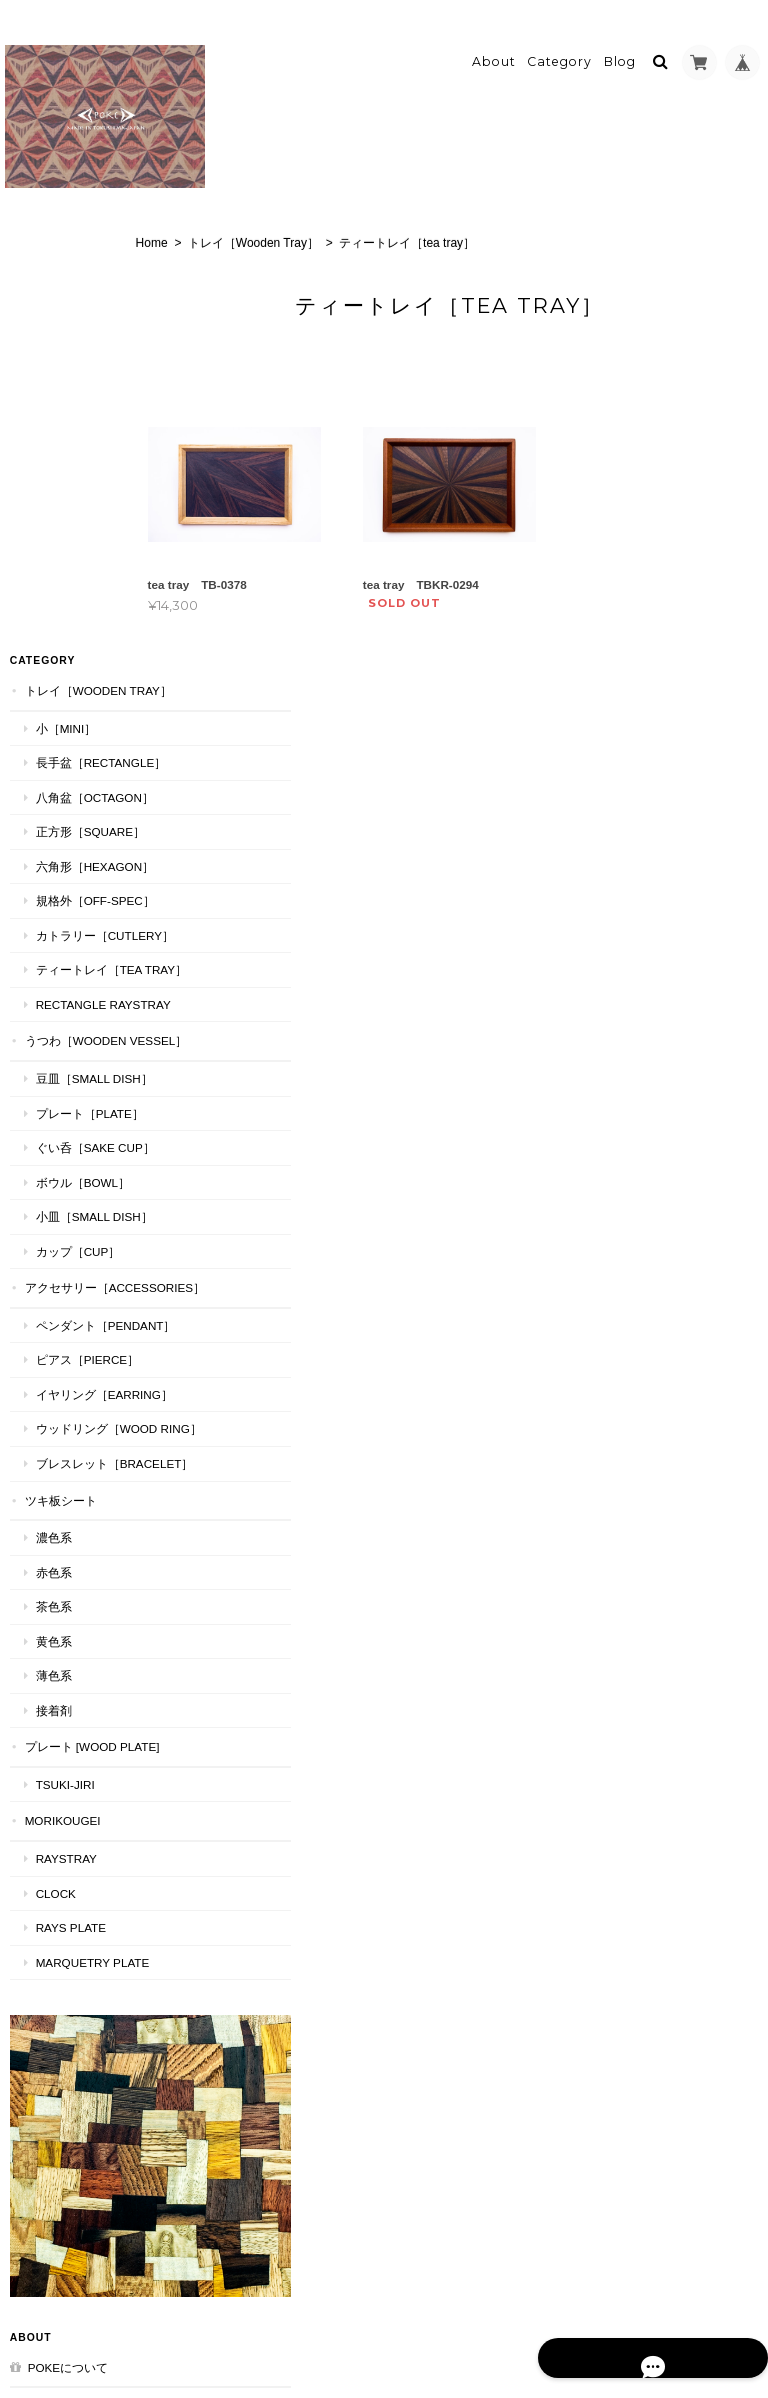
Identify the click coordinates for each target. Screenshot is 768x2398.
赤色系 (49, 1328)
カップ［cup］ (73, 919)
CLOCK (51, 1667)
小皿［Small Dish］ (89, 885)
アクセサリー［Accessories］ (78, 965)
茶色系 (49, 1363)
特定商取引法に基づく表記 (77, 2058)
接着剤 (49, 1466)
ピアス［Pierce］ (83, 1063)
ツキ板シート (56, 1256)
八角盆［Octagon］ (90, 395)
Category (559, 46)
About (494, 46)
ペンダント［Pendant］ (91, 1020)
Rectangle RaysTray (91, 646)
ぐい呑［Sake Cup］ (90, 816)
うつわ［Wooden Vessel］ (76, 701)
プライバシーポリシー (542, 2319)
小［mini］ (61, 308)
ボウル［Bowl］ (78, 850)
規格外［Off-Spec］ (90, 499)
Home (191, 227)
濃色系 (49, 1293)
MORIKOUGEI (58, 1594)
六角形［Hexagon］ (90, 464)
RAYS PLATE (66, 1701)
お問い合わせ (59, 2106)
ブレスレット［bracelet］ (89, 1211)
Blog (620, 46)
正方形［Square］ (85, 430)
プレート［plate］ (85, 781)
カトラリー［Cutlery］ (90, 542)
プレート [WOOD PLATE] (79, 1512)
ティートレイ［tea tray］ (89, 594)
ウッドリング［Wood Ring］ (92, 1159)
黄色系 (49, 1397)
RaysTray (61, 1632)
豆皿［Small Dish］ (89, 747)
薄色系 (49, 1432)
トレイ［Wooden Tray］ (292, 227)
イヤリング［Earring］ (89, 1107)
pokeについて (63, 2009)
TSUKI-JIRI (60, 1558)
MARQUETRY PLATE (88, 1736)
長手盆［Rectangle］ (86, 352)
